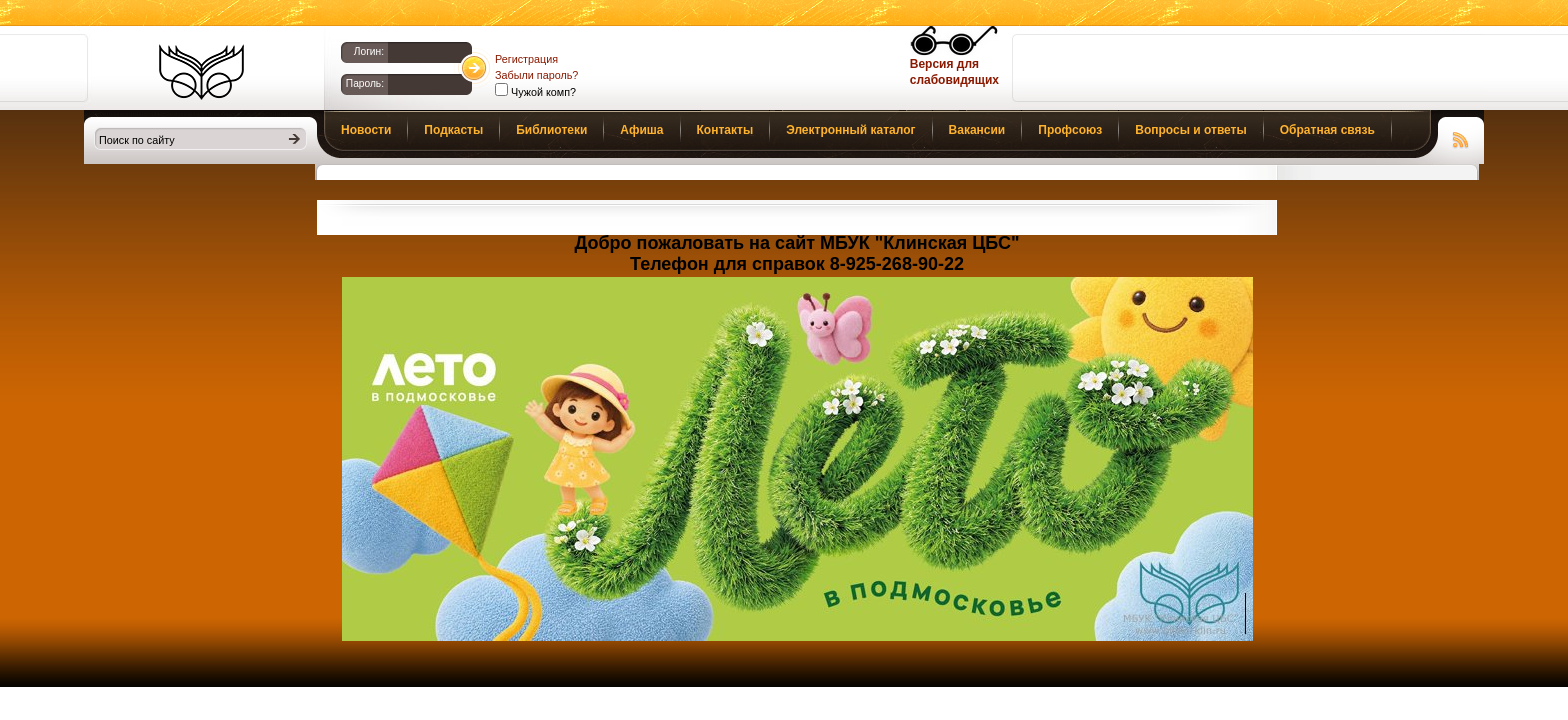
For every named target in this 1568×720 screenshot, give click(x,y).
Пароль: (365, 83)
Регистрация (526, 59)
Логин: (369, 51)
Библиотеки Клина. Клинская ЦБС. (201, 72)
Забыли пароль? (536, 75)
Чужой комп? (542, 92)
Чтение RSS (1461, 137)
